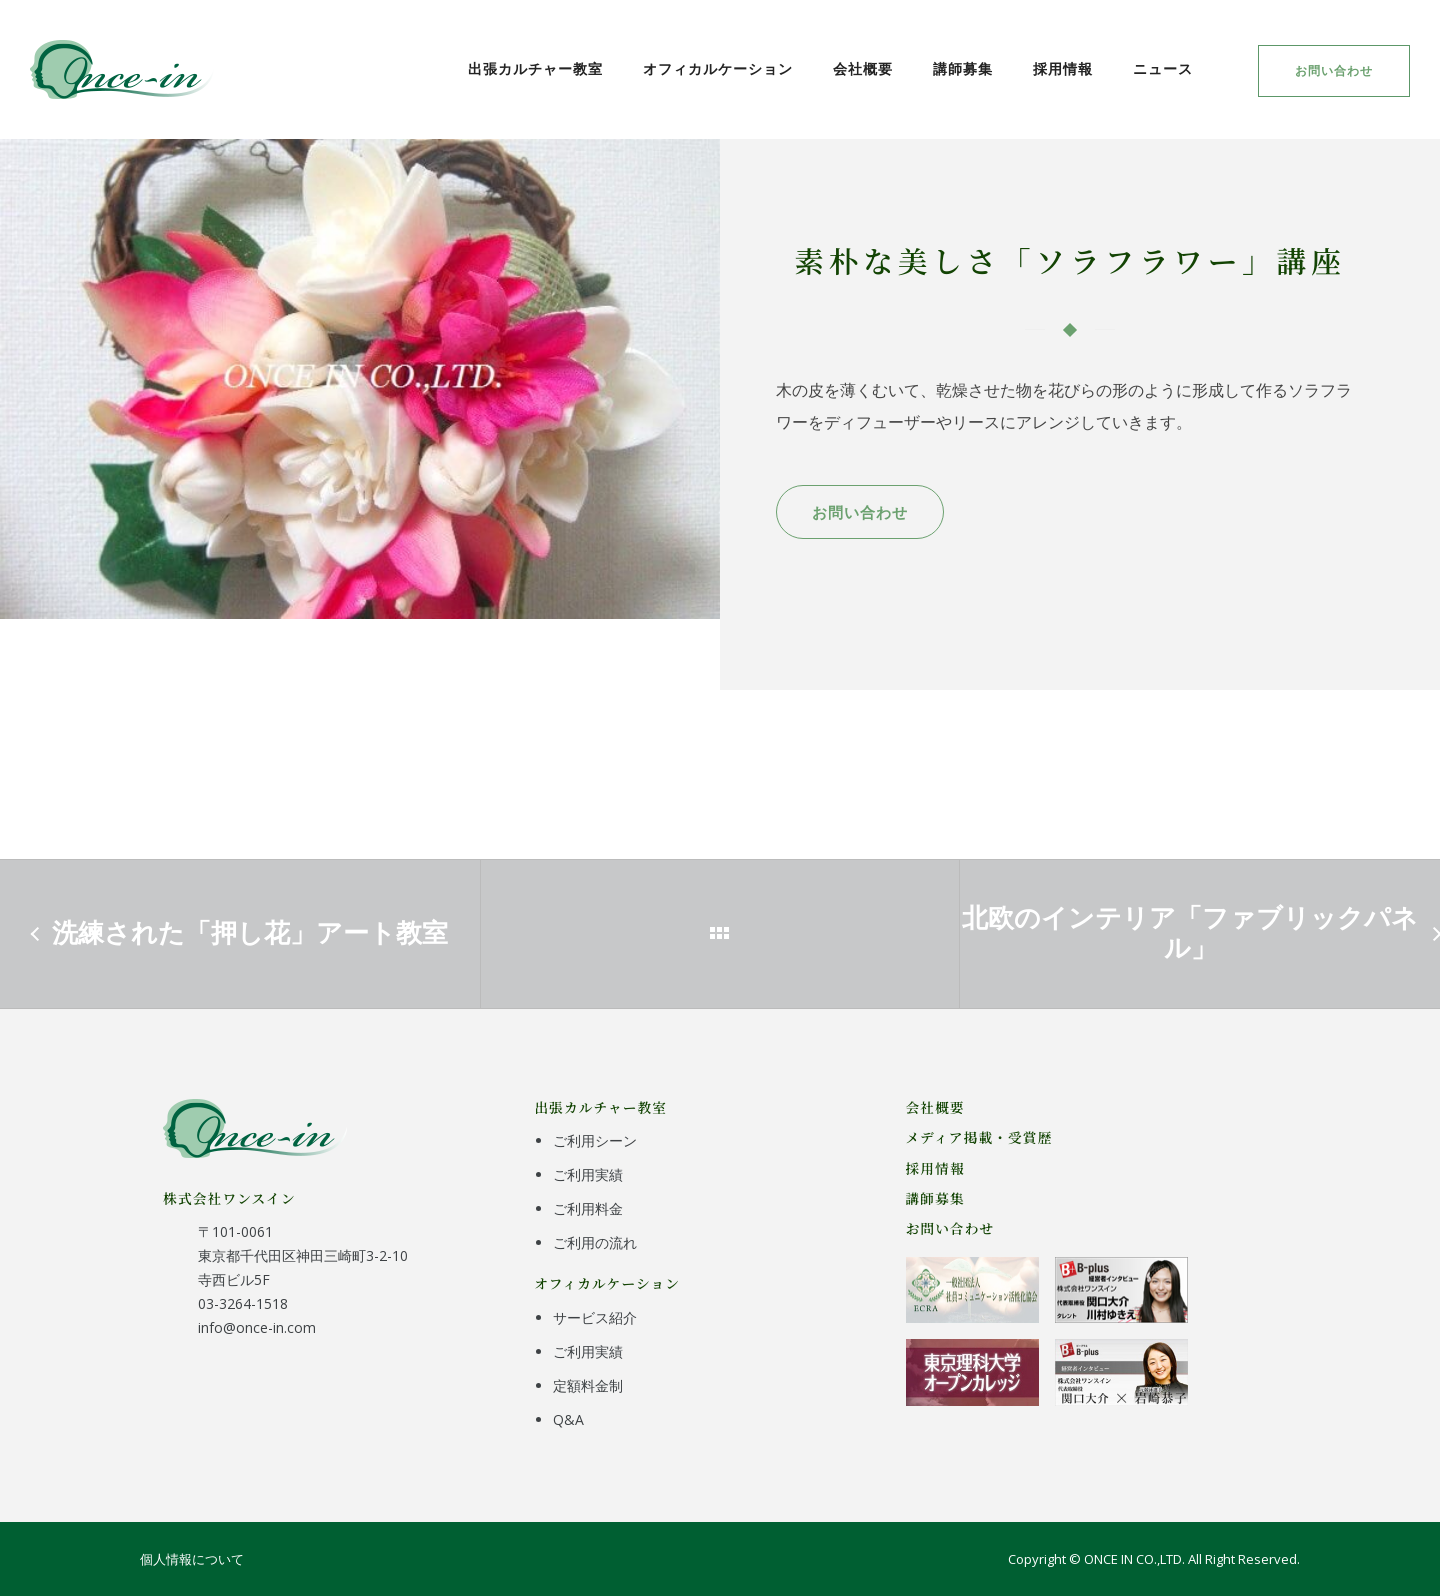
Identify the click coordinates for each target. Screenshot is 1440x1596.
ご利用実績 (588, 1174)
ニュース (1163, 68)
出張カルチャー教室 (535, 68)
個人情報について (192, 1559)
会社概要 (863, 68)
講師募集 (963, 68)
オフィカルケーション (718, 68)
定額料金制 (588, 1385)
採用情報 (1063, 68)
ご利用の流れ (595, 1242)
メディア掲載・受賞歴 (979, 1137)
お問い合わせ (1334, 70)
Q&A (568, 1419)
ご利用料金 (588, 1208)
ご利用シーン (595, 1140)
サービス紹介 (595, 1317)
